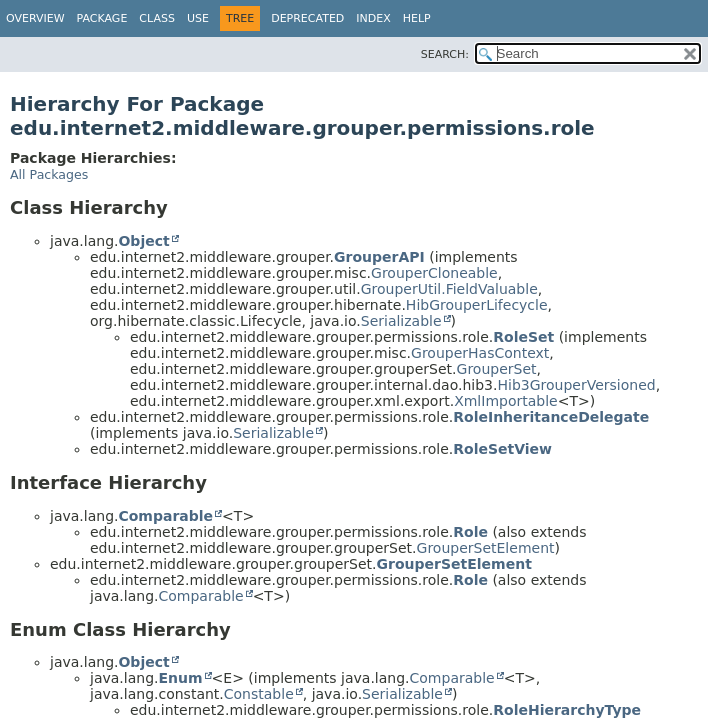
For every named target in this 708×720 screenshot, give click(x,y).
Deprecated (307, 18)
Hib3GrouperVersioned (576, 385)
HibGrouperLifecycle (477, 305)
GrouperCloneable (434, 273)
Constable (259, 694)
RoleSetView (502, 449)
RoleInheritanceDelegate (551, 417)
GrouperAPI (379, 257)
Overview (35, 18)
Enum (180, 678)
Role (470, 532)
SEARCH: (445, 54)
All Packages (49, 174)
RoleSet (523, 337)
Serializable (401, 321)
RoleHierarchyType (567, 710)
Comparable (165, 516)
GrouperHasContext (480, 353)
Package (102, 18)
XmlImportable (506, 401)
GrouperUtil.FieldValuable (449, 289)
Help (417, 18)
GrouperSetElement (486, 548)
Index (373, 18)
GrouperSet (497, 369)
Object (143, 241)
